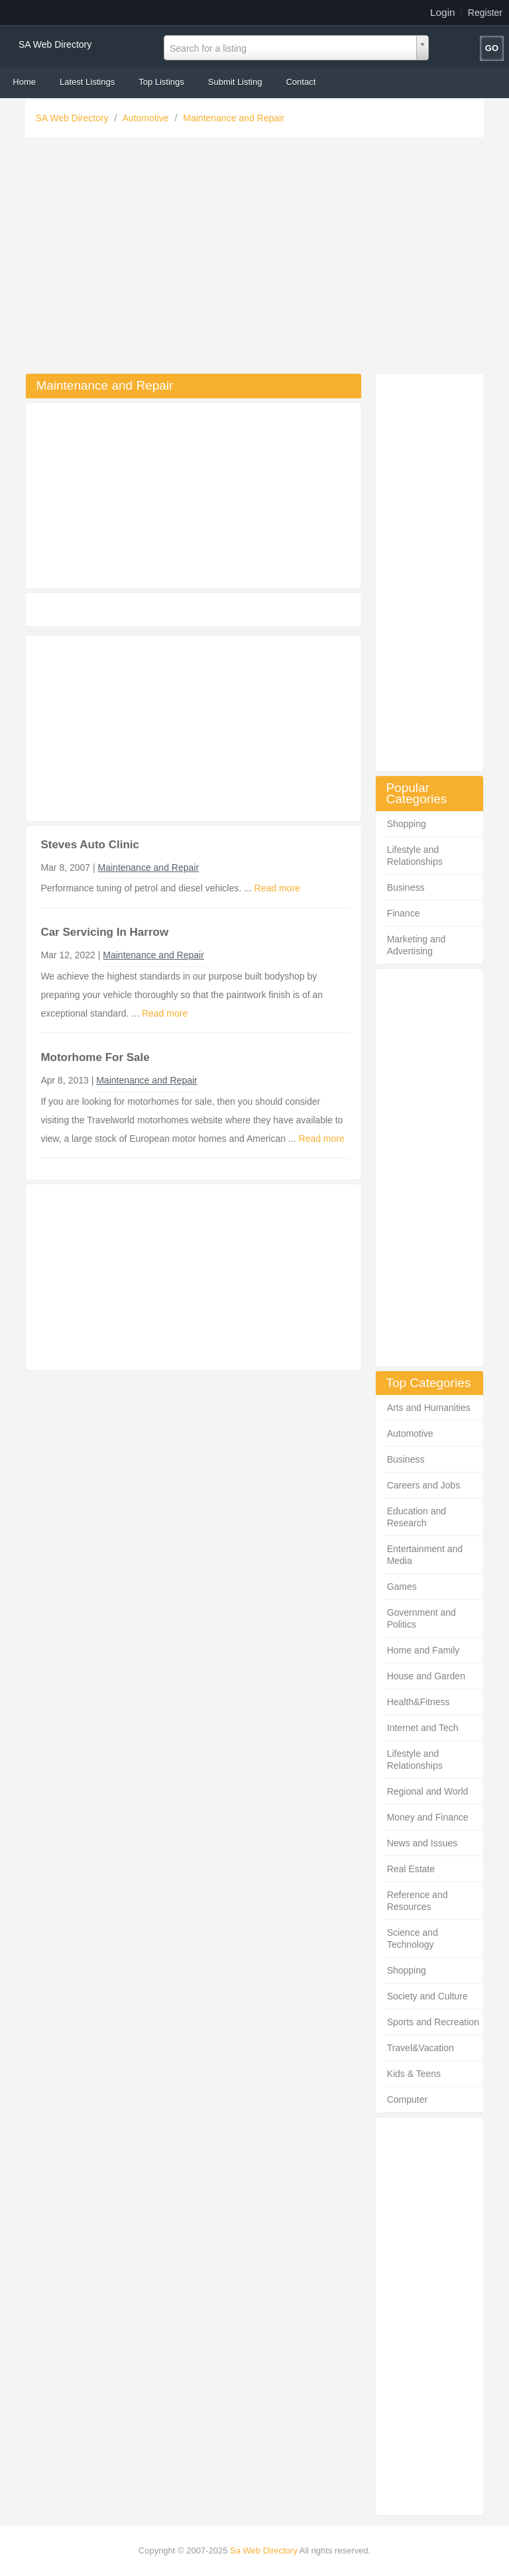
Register (485, 12)
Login (442, 12)
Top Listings (161, 82)
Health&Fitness (418, 1702)
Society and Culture (427, 1996)
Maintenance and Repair (233, 118)
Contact (300, 82)
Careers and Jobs (424, 1485)
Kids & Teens (414, 2073)
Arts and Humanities (429, 1407)
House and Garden (426, 1676)
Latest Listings (87, 82)
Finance (403, 913)
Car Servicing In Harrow (104, 932)
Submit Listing (235, 82)
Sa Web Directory (264, 2550)
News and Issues (422, 1843)
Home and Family (423, 1650)
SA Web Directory (55, 44)
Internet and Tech (423, 1727)
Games (402, 1586)
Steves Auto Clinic (89, 844)
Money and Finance (428, 1817)
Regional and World (428, 1791)
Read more (277, 888)
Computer (407, 2099)
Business (406, 887)
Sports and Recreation (433, 2022)
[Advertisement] (255, 258)
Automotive (147, 118)
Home (24, 82)
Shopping (406, 823)
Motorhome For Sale (94, 1057)
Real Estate (411, 1869)
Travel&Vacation (420, 2048)
